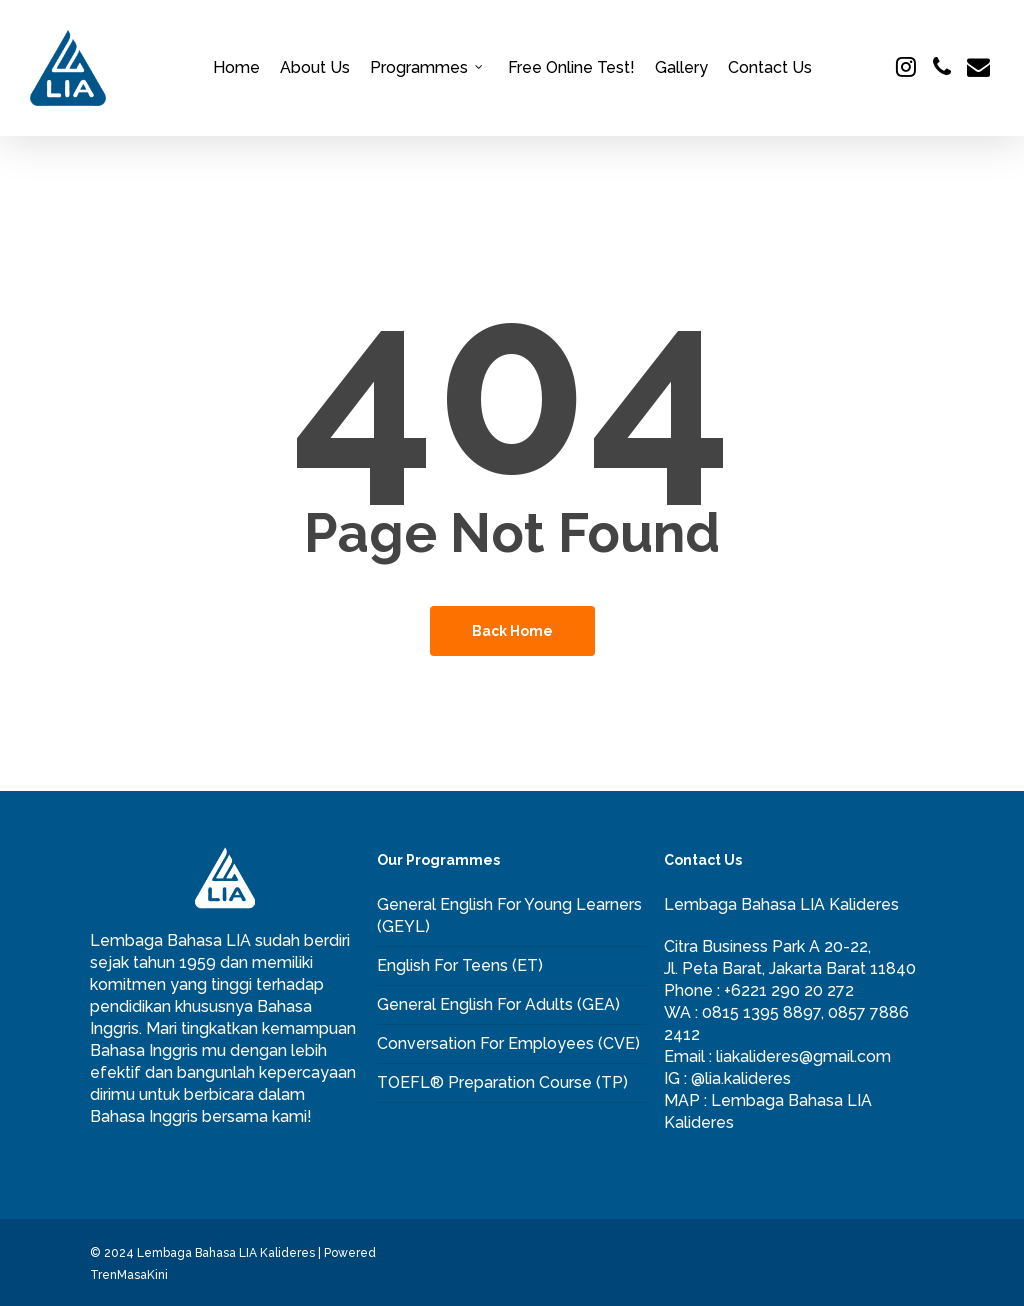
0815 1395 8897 (761, 1012)
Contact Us (770, 68)
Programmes (427, 68)
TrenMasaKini (129, 1275)
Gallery (681, 68)
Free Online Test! (571, 68)
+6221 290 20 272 (789, 990)
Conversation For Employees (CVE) (508, 1043)
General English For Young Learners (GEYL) (509, 915)
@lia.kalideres (741, 1078)
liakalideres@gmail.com (803, 1056)
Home (236, 68)
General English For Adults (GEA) (498, 1004)
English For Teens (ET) (460, 965)
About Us (315, 68)
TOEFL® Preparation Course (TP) (502, 1082)
